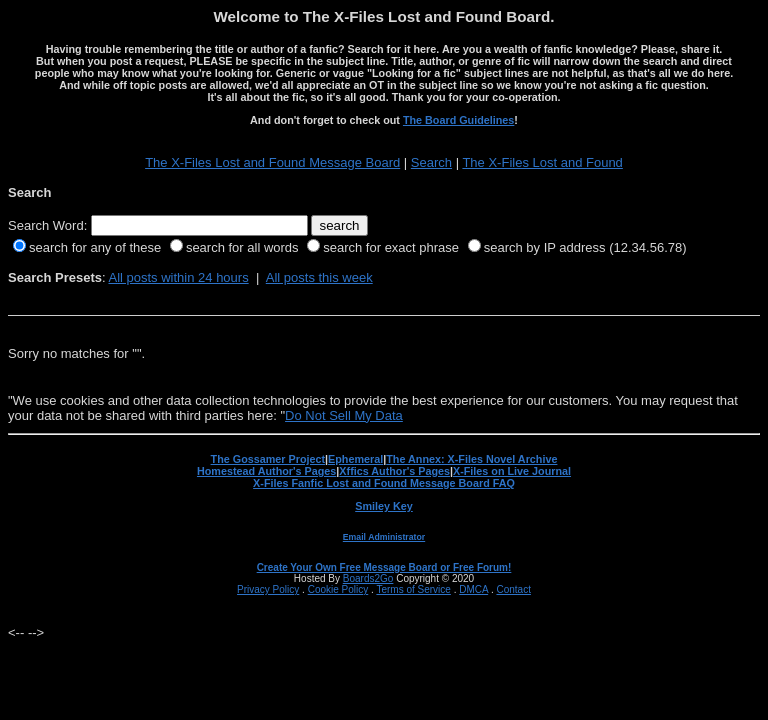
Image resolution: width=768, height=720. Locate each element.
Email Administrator (384, 537)
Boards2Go (368, 578)
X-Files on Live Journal (512, 471)
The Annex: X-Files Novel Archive (471, 459)
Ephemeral (355, 459)
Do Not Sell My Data (344, 415)
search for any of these (95, 247)
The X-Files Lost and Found (542, 162)
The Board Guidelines (458, 120)
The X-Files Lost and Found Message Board (272, 162)
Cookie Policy (338, 589)
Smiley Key (384, 506)
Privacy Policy (268, 589)
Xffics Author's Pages (394, 471)
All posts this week (319, 277)
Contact (513, 589)
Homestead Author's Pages (266, 471)
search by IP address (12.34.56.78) (585, 247)
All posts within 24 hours (178, 277)
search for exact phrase (391, 247)
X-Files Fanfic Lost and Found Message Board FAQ (384, 483)
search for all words (242, 247)
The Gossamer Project (268, 459)
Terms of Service (413, 589)
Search (431, 162)
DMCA (473, 589)
